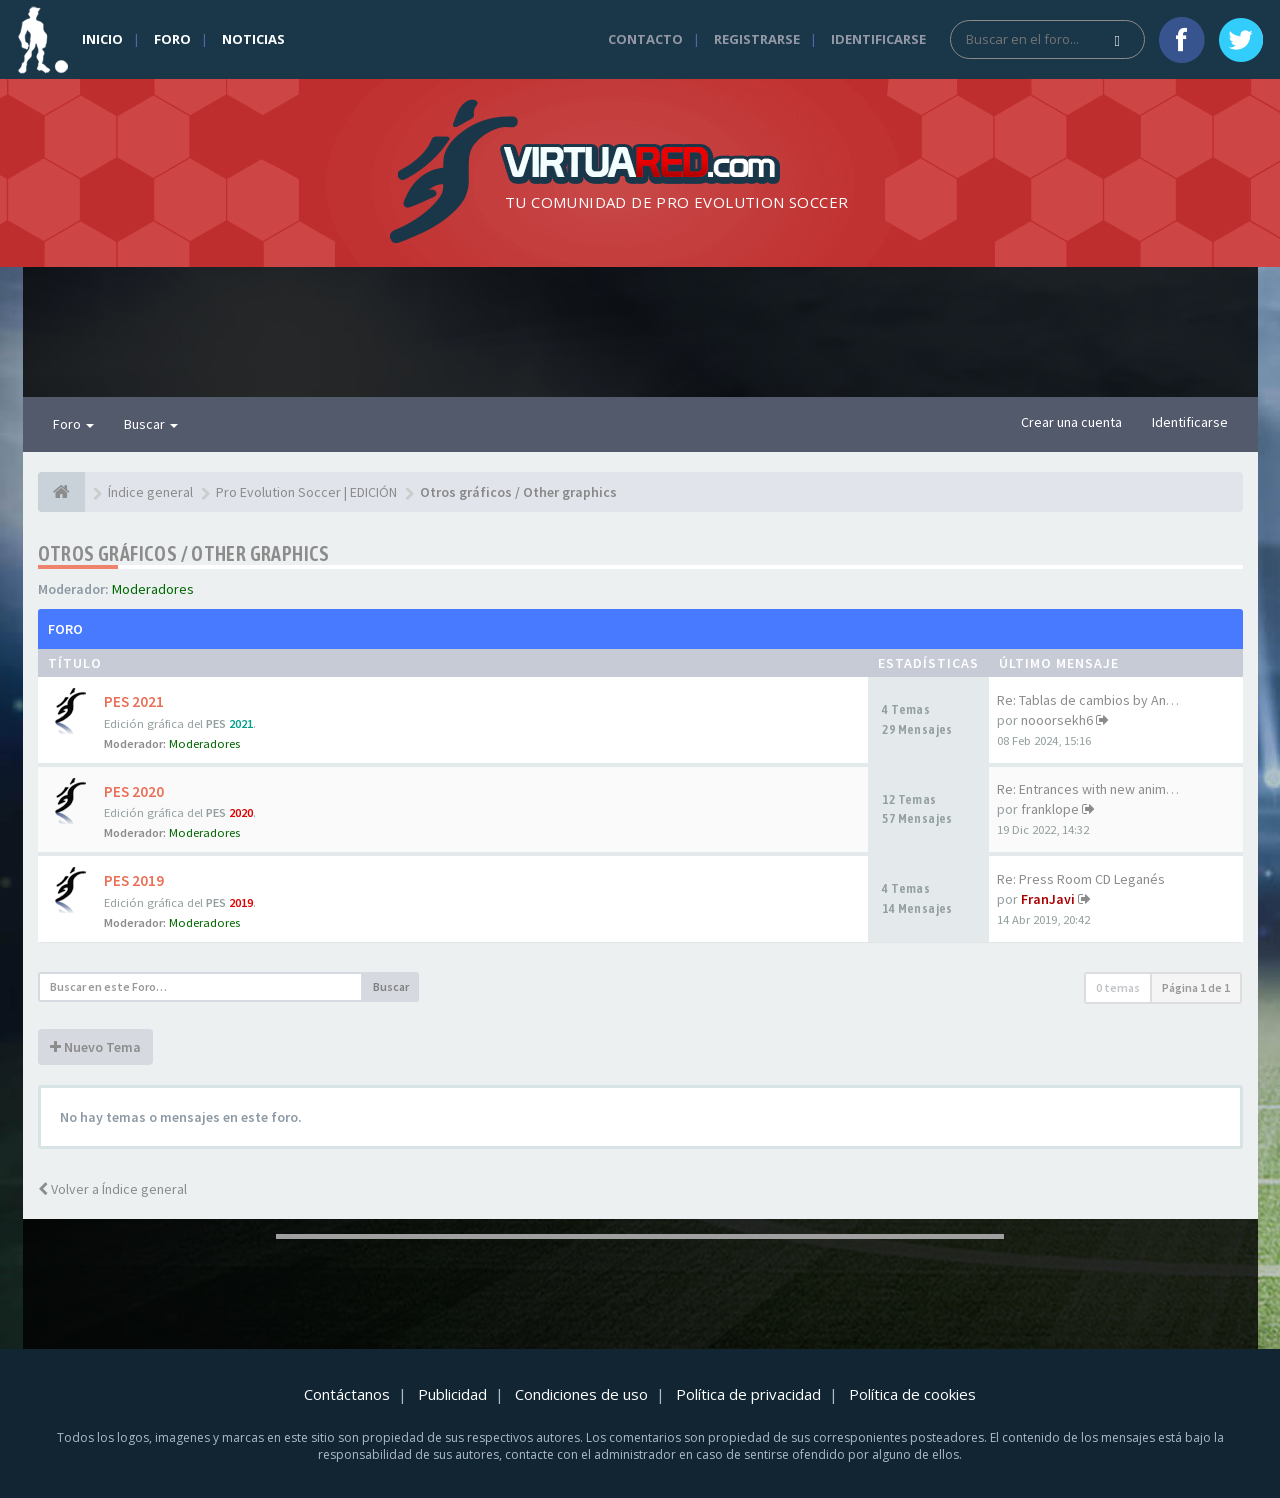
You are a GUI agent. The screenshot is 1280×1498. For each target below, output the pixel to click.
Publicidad (452, 1394)
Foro (172, 39)
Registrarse (757, 39)
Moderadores (153, 589)
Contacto (645, 39)
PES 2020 (134, 791)
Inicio (102, 39)
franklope (1050, 809)
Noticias (253, 39)
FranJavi (1048, 899)
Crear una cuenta (1071, 422)
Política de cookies (912, 1394)
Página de (1196, 987)
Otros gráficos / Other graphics (184, 553)
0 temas (1118, 987)
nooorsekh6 (1057, 720)
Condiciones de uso (581, 1394)
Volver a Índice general (112, 1189)
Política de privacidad (748, 1394)
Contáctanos (347, 1394)
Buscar (151, 424)
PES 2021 (134, 701)
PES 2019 (134, 880)
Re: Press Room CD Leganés (1081, 879)
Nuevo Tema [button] (95, 1047)
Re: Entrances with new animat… (1094, 789)
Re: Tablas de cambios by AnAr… (1094, 700)
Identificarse (878, 39)
